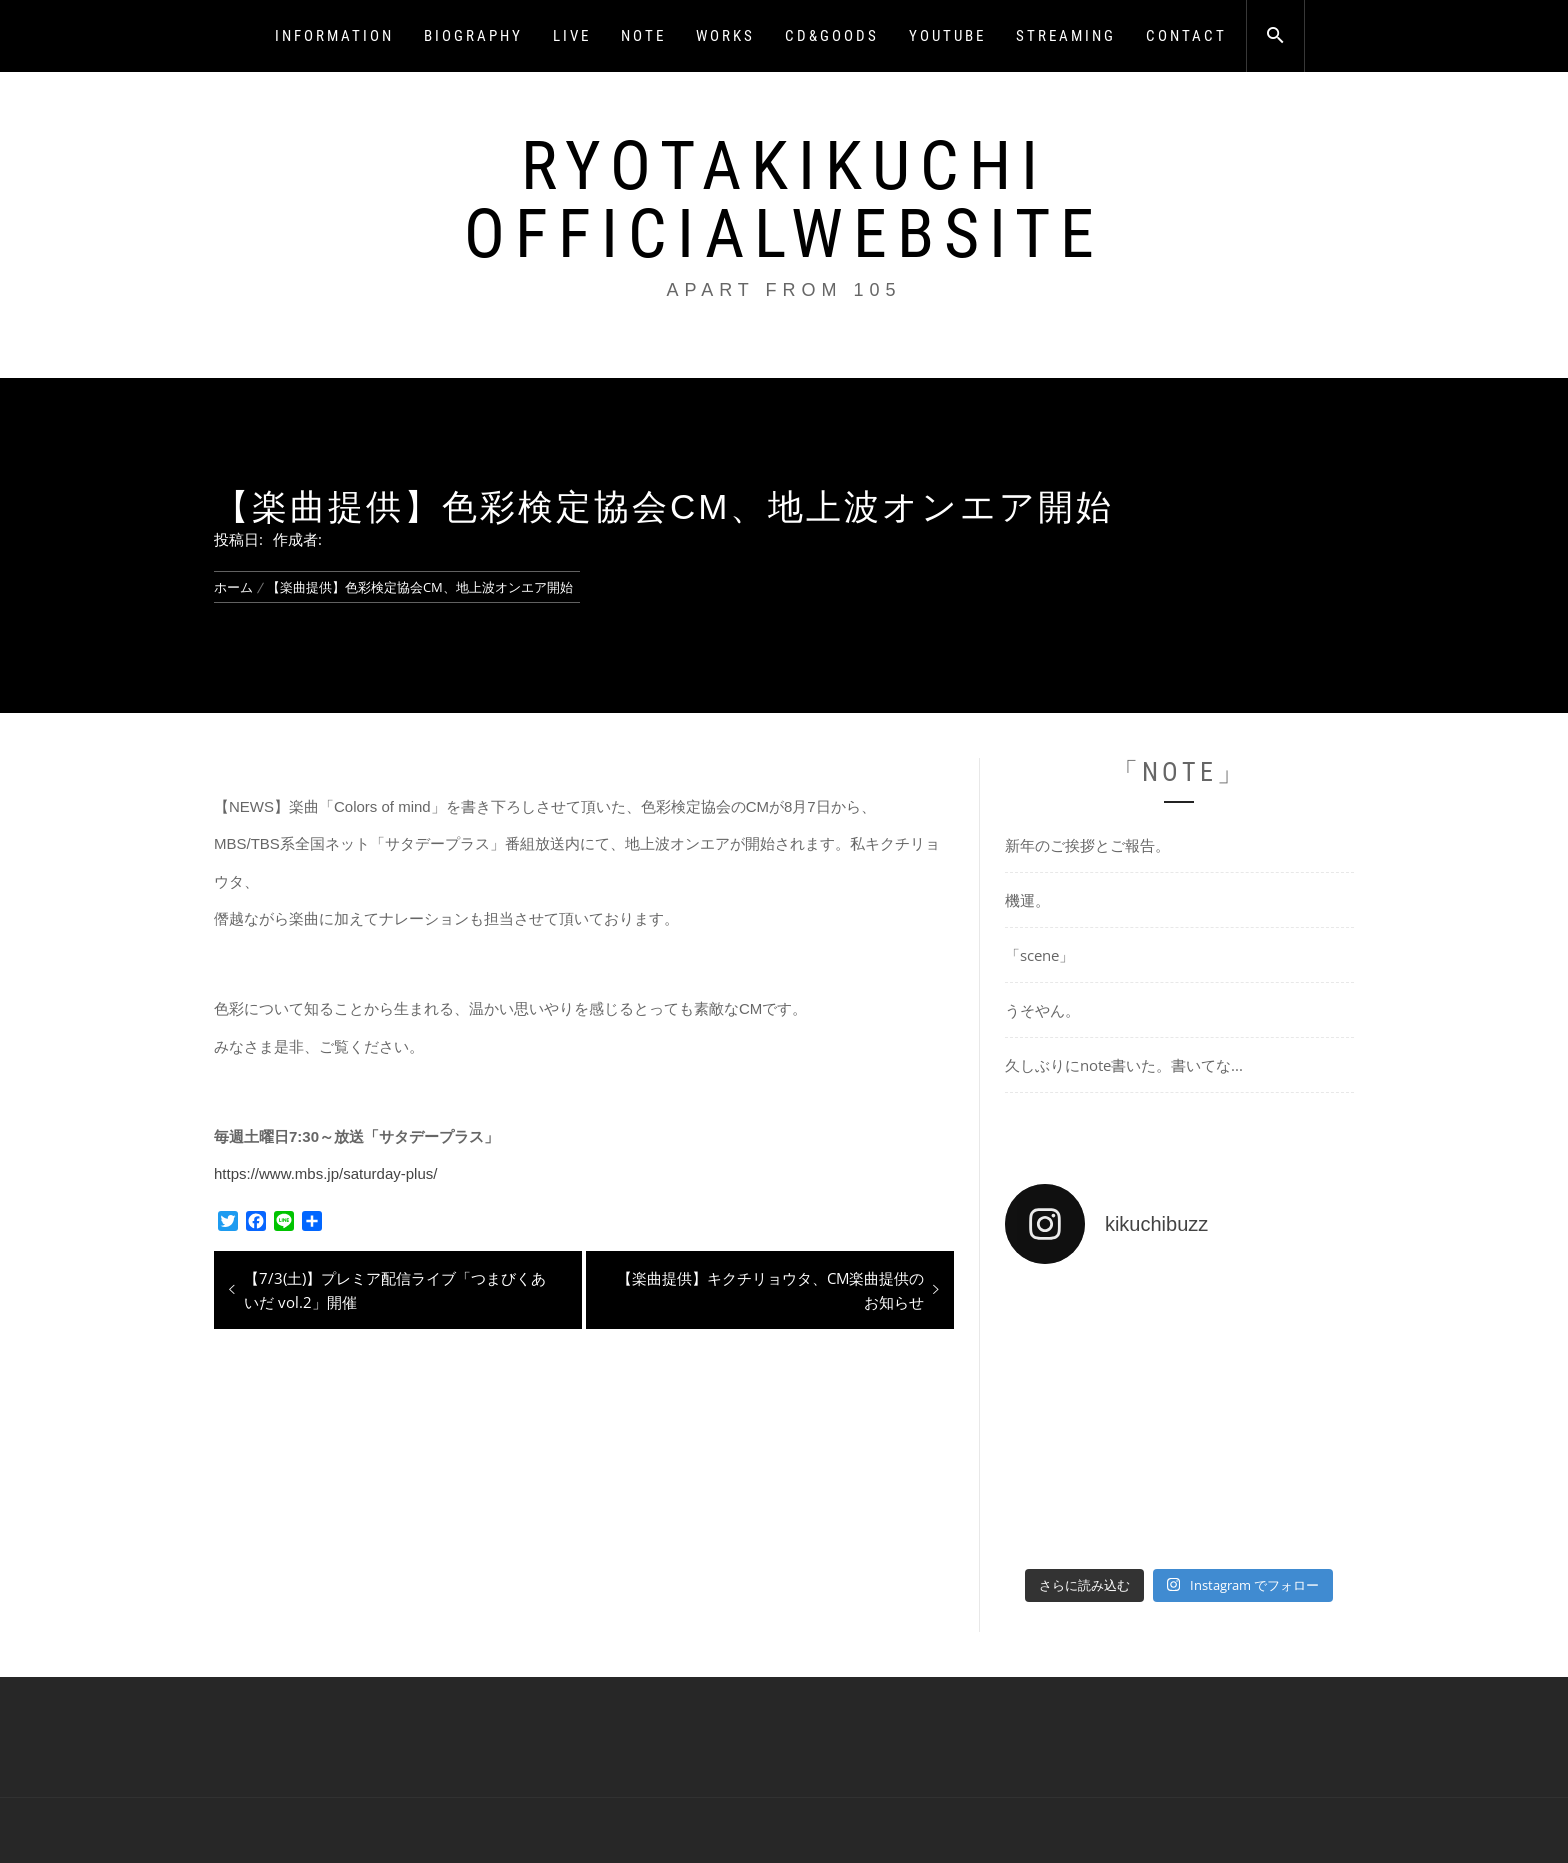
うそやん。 (1042, 1010)
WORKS (725, 36)
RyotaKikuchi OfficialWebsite (784, 200)
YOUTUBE (947, 36)
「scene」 (1039, 955)
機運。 (1027, 900)
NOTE (643, 36)
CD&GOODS (832, 36)
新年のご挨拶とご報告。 (1087, 845)
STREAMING (1066, 36)
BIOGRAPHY (473, 36)
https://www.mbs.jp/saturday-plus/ (325, 1173)
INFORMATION (334, 36)
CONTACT (1186, 36)
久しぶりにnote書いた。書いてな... (1124, 1065)
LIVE (572, 36)
